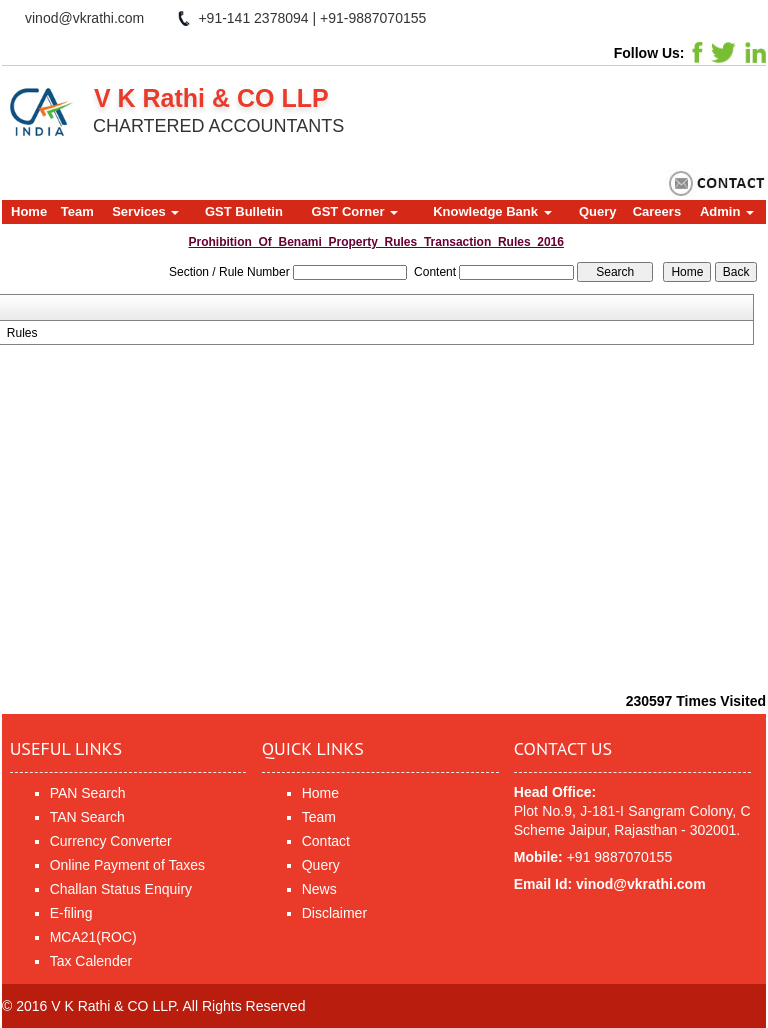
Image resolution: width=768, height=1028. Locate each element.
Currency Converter (111, 841)
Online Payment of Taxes (127, 865)
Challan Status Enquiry (121, 889)
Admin (727, 211)
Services (145, 211)
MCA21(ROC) (93, 937)
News (319, 889)
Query (598, 211)
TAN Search (87, 817)
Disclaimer (334, 913)
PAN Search (88, 793)
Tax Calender (91, 961)
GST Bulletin (244, 211)
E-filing (71, 913)
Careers (657, 211)
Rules (22, 333)
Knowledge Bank (492, 211)
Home (29, 211)
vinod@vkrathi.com (84, 18)
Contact (326, 841)
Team (77, 211)
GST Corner (355, 211)
